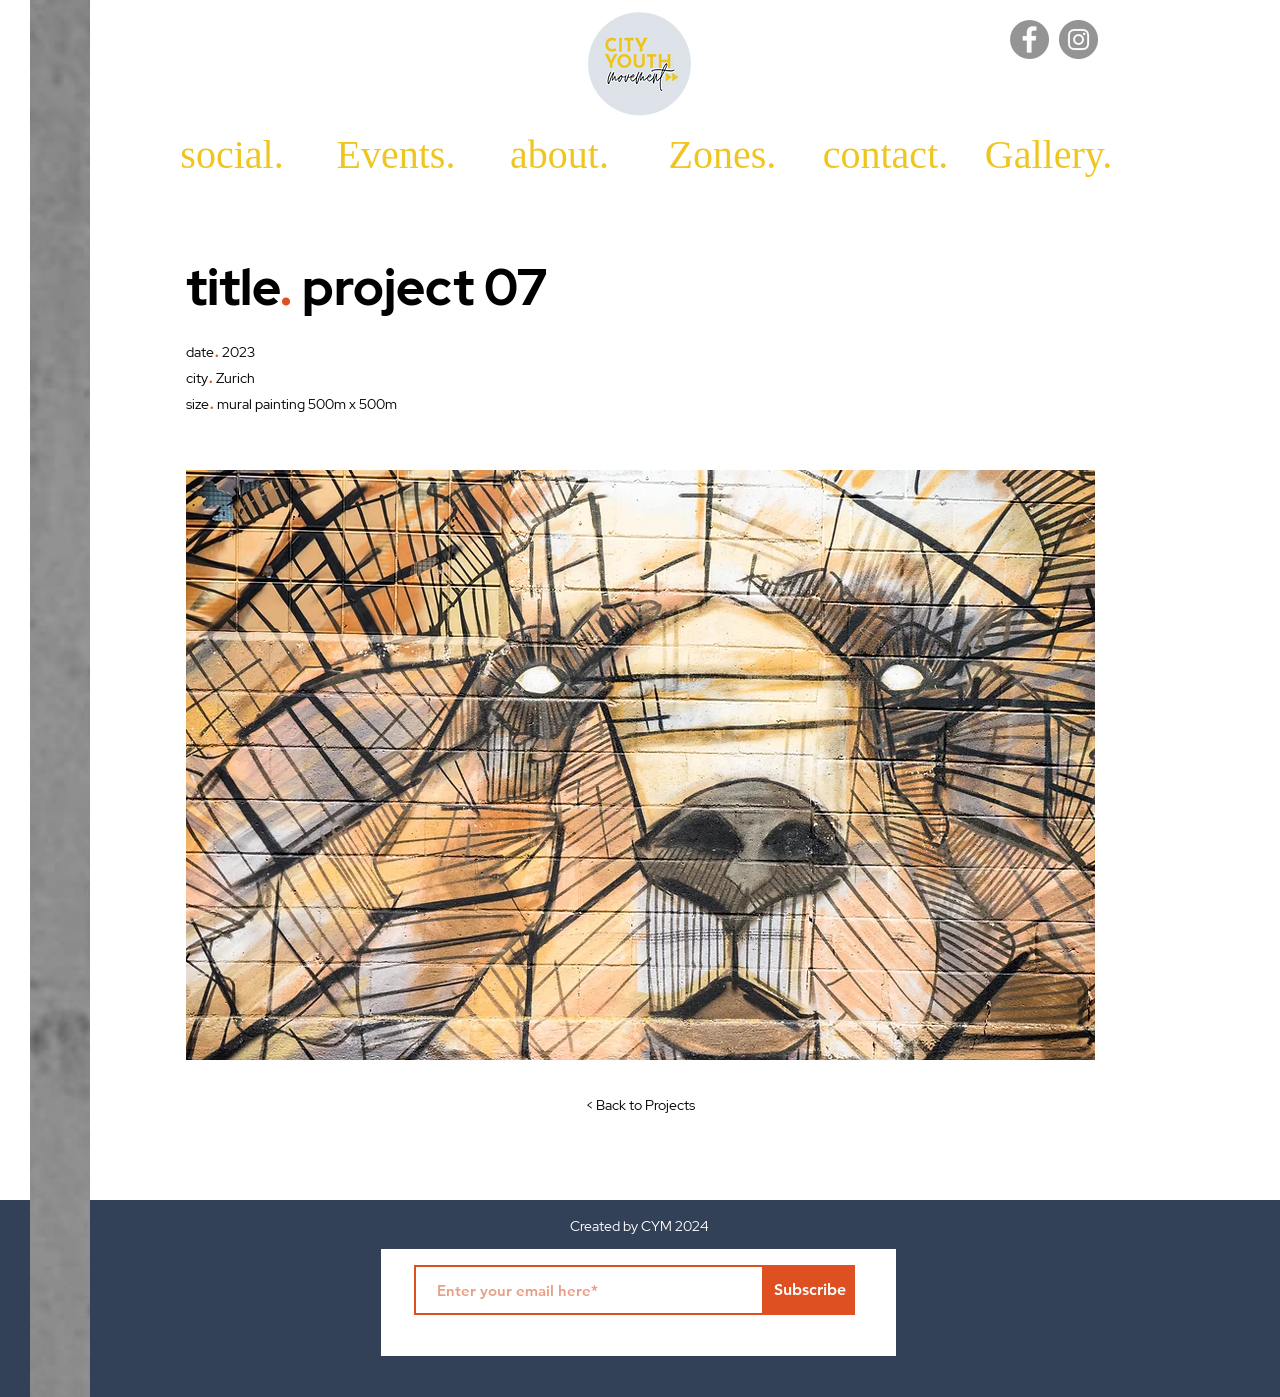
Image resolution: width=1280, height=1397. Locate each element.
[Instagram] (1078, 39)
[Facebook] (1029, 39)
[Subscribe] (809, 1290)
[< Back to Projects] (640, 1106)
